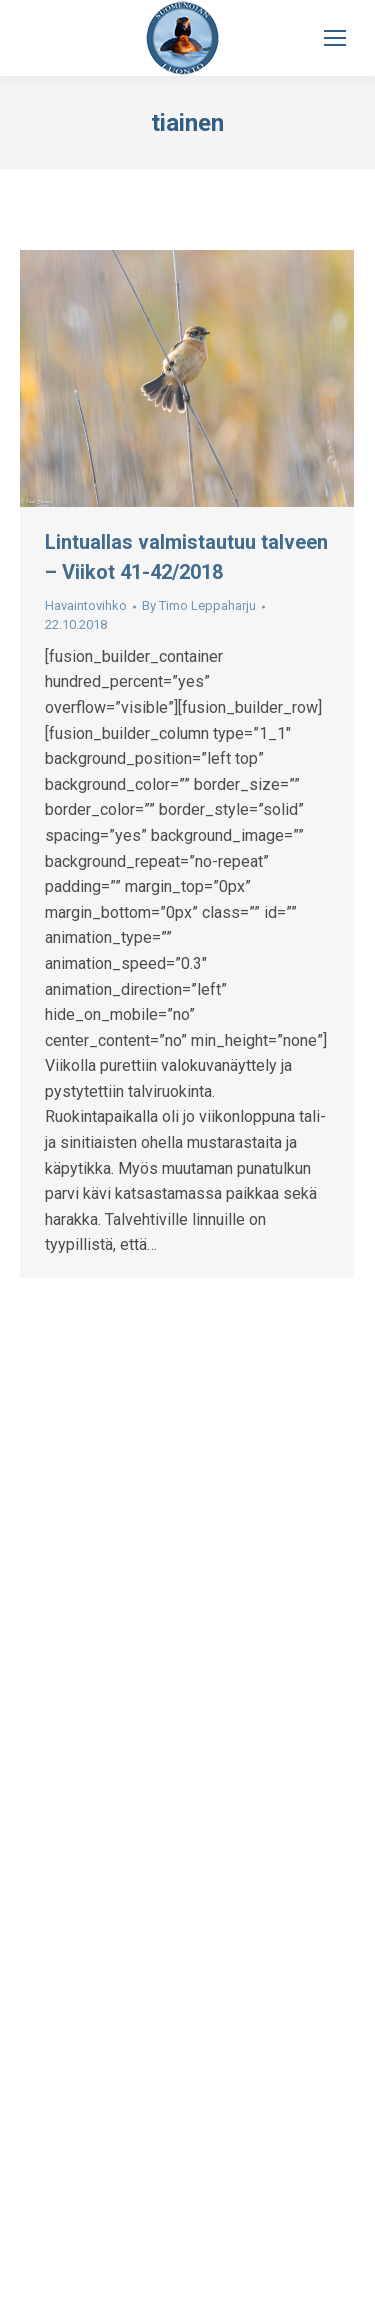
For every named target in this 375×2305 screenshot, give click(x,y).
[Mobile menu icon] (335, 38)
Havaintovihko (86, 605)
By (199, 605)
